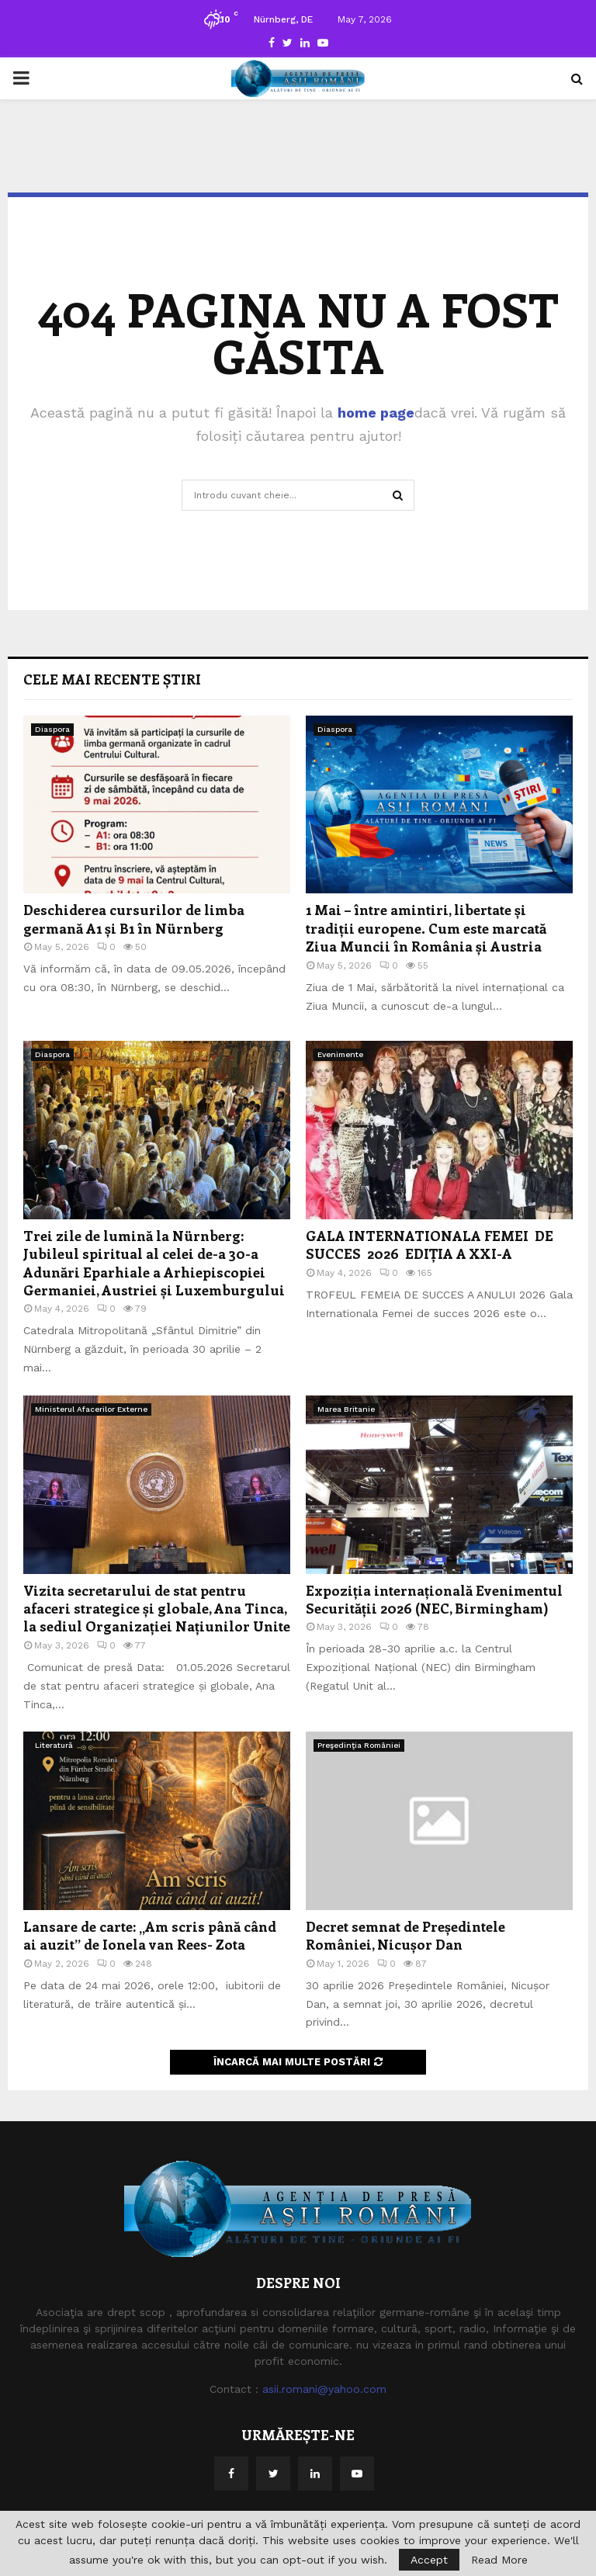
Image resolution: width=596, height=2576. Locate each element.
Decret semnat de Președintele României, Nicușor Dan (405, 1935)
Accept (429, 2559)
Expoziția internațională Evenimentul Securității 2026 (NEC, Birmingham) (434, 1599)
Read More (499, 2559)
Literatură (54, 1745)
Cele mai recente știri (112, 679)
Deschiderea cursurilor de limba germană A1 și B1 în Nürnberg (133, 918)
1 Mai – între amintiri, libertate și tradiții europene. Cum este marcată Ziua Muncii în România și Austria (426, 927)
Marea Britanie (346, 1409)
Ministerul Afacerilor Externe (91, 1409)
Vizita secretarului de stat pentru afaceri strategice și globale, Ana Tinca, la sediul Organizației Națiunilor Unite (156, 1608)
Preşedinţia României (358, 1745)
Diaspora (52, 729)
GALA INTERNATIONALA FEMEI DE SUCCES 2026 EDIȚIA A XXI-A (434, 1244)
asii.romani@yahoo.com (324, 2389)
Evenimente (340, 1054)
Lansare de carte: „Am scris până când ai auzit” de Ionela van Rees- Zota (149, 1935)
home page (376, 412)
